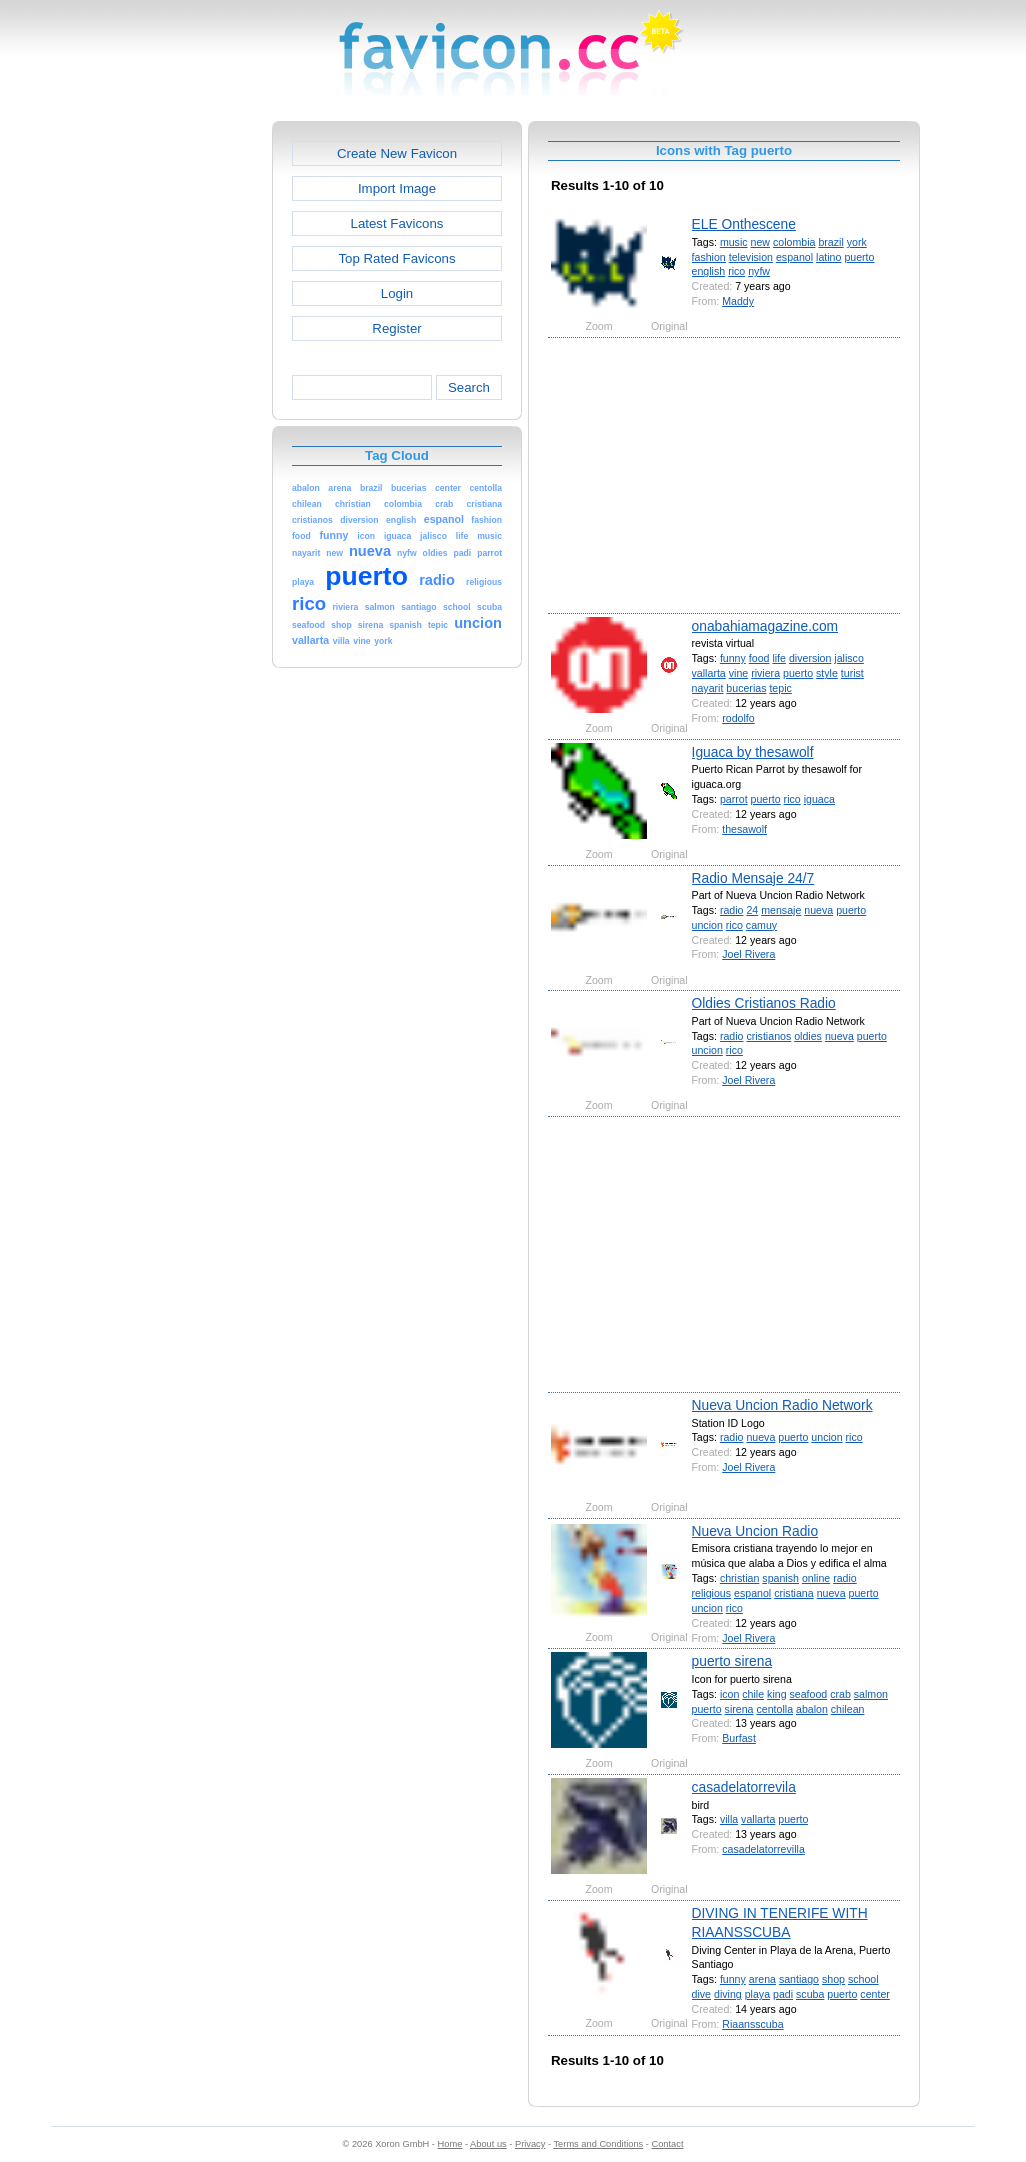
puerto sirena (732, 1661)
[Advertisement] (186, 421)
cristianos (768, 1036)
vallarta (709, 673)
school (863, 1979)
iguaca (819, 799)
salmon (871, 1694)
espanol (794, 257)
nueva (818, 910)
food (759, 658)
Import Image (397, 188)
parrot (734, 799)
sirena (739, 1709)
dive (701, 1994)
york (857, 242)
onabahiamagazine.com (765, 626)
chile (753, 1694)
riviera (765, 673)
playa (757, 1994)
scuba (810, 1994)
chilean (848, 1709)
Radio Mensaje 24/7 (753, 878)
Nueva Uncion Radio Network (782, 1405)
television (751, 257)
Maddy (738, 301)
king (776, 1694)
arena (762, 1979)
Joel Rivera (748, 954)
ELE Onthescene (744, 224)
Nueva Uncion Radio (755, 1531)
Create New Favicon (397, 153)
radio (732, 910)
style (827, 673)
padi (783, 1994)
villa (729, 1819)
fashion (709, 257)
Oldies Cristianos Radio (764, 1003)
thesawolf (744, 829)
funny (733, 658)
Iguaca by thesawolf (753, 752)
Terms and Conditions (598, 2144)
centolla (774, 1709)
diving (728, 1994)
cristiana (794, 1593)
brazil (830, 242)
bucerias (746, 688)
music (734, 242)
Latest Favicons (397, 223)
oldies (808, 1036)
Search (469, 387)
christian (740, 1578)
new (760, 242)
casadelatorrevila (744, 1787)
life (779, 658)
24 (752, 910)
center (875, 1994)
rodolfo (738, 718)
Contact (668, 2144)
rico (736, 271)
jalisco (848, 658)
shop (833, 1979)
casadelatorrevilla (763, 1849)
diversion (810, 658)
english (709, 271)
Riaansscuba (752, 2024)
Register (396, 328)
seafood (809, 1694)
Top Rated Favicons (396, 258)
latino (828, 257)
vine (738, 673)
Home (450, 2144)
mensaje (781, 910)
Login (397, 293)
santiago (799, 1979)
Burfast (739, 1738)
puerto (859, 257)
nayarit (708, 688)
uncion (707, 925)
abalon (812, 1709)
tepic (780, 688)
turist (852, 673)
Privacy (530, 2144)
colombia (794, 242)
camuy (761, 925)
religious (712, 1593)
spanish (780, 1578)
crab (840, 1694)
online (816, 1578)
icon (729, 1694)
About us (488, 2144)
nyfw (759, 271)
